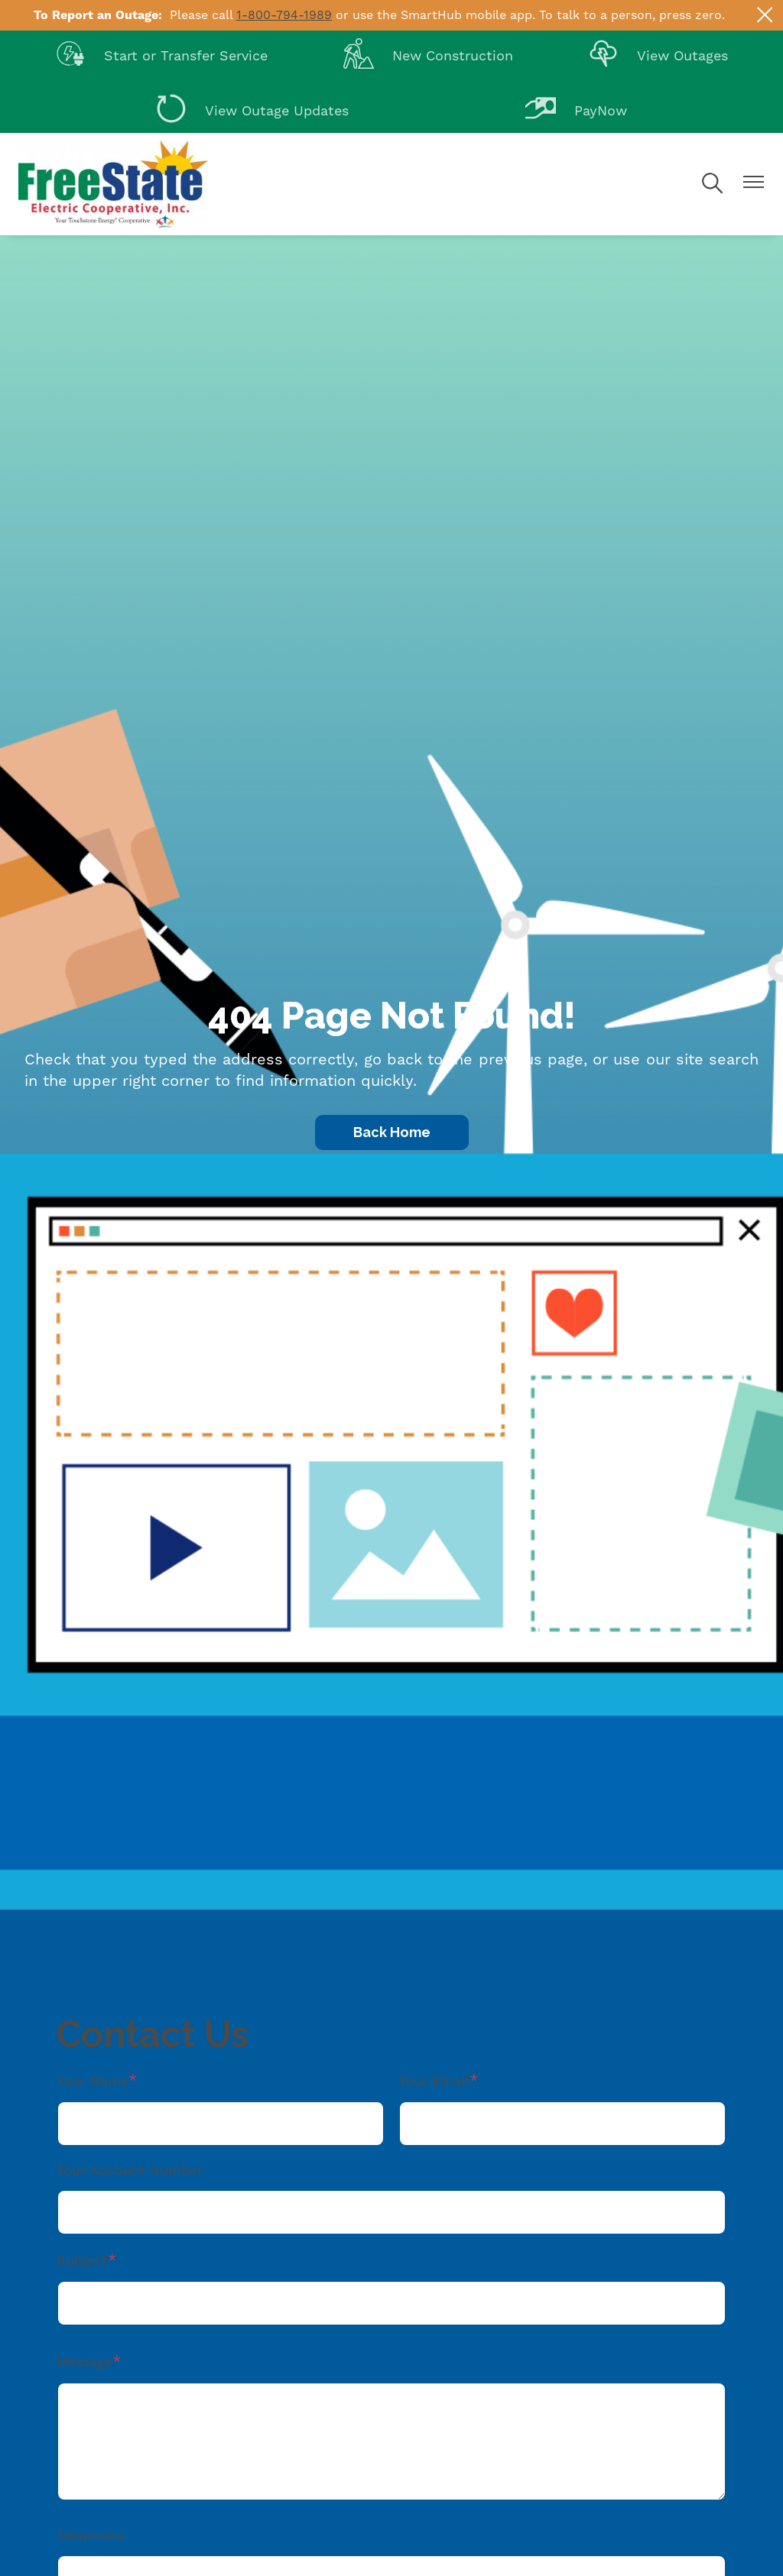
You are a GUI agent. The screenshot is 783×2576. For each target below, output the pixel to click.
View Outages (658, 56)
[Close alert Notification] (765, 15)
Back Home (391, 1132)
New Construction (428, 56)
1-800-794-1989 (284, 15)
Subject (82, 2261)
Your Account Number (130, 2170)
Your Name (92, 2081)
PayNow (576, 111)
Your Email (433, 2081)
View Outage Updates (252, 111)
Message (84, 2362)
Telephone (91, 2536)
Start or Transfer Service (161, 56)
